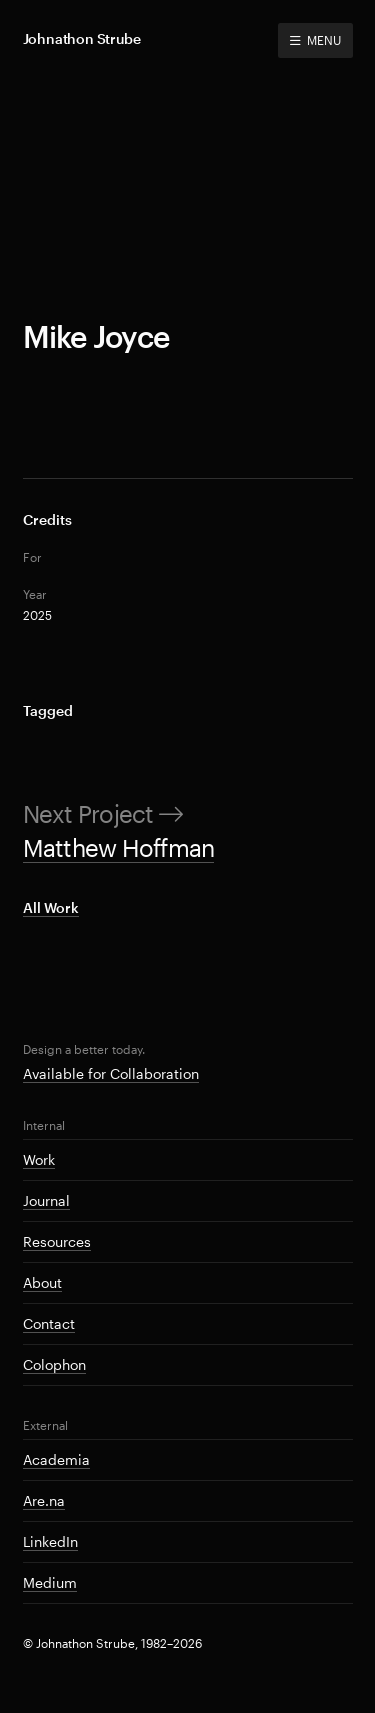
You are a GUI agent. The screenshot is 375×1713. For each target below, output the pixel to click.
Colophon (54, 1364)
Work (39, 1159)
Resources (57, 1241)
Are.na (44, 1500)
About (42, 1282)
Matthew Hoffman (119, 847)
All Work (51, 907)
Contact (49, 1323)
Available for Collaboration (111, 1073)
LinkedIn (50, 1541)
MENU (315, 40)
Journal (46, 1200)
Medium (50, 1582)
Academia (56, 1459)
